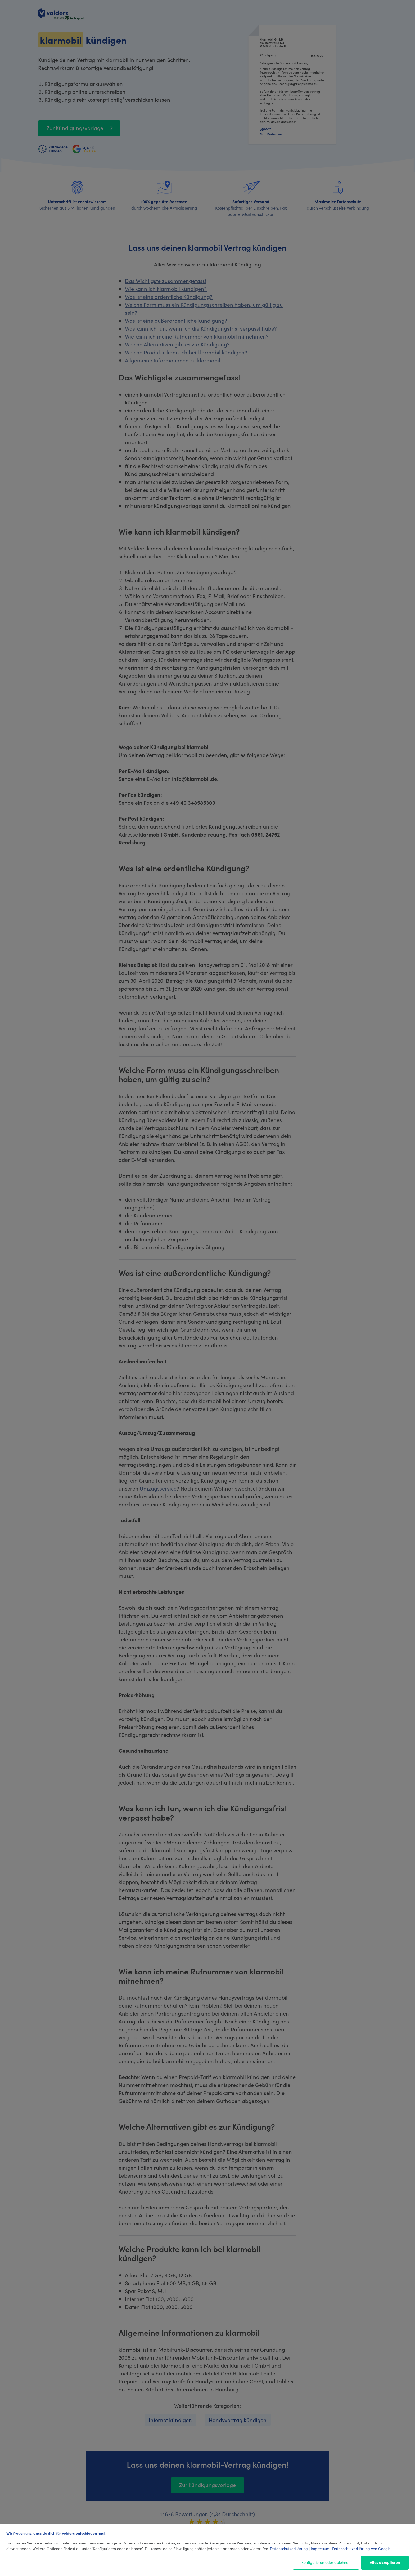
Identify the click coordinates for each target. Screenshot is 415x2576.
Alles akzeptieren (385, 2562)
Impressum (320, 2548)
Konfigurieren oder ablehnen (325, 2562)
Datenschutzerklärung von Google (361, 2548)
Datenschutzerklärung (289, 2548)
